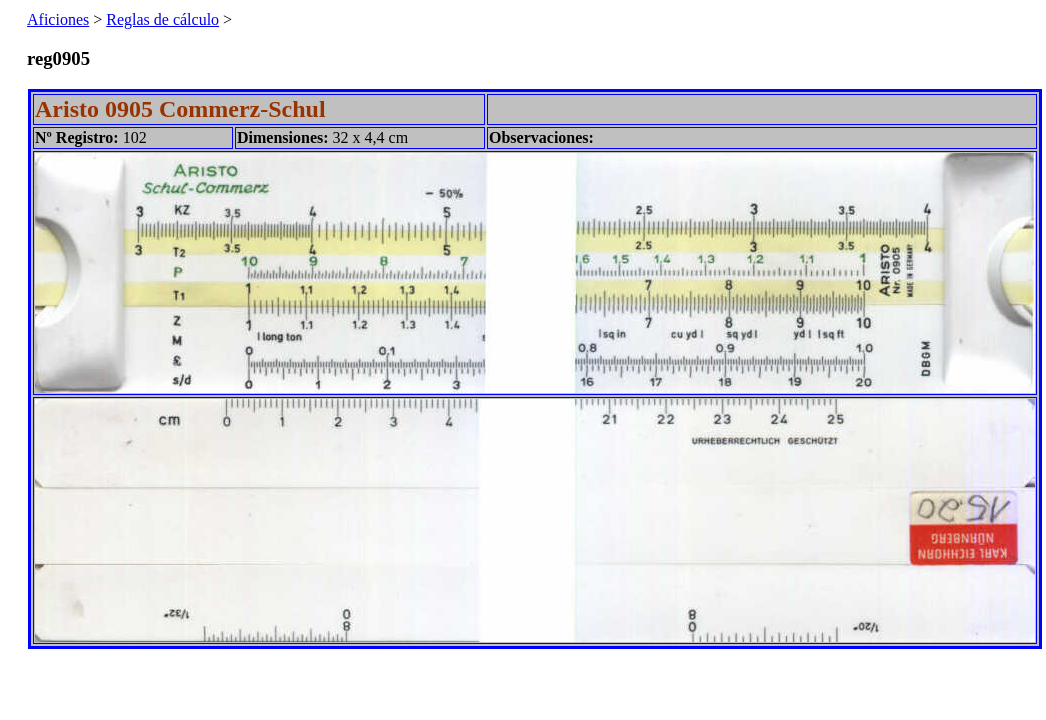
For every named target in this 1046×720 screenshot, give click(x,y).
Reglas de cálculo (162, 19)
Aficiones (58, 19)
